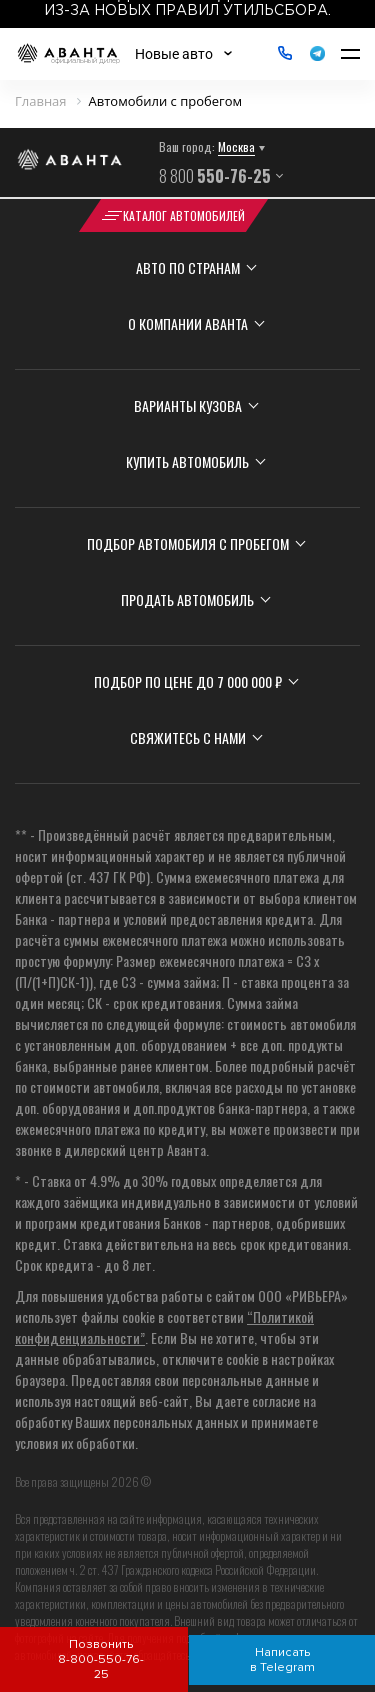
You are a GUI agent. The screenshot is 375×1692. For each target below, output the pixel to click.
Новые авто (174, 54)
